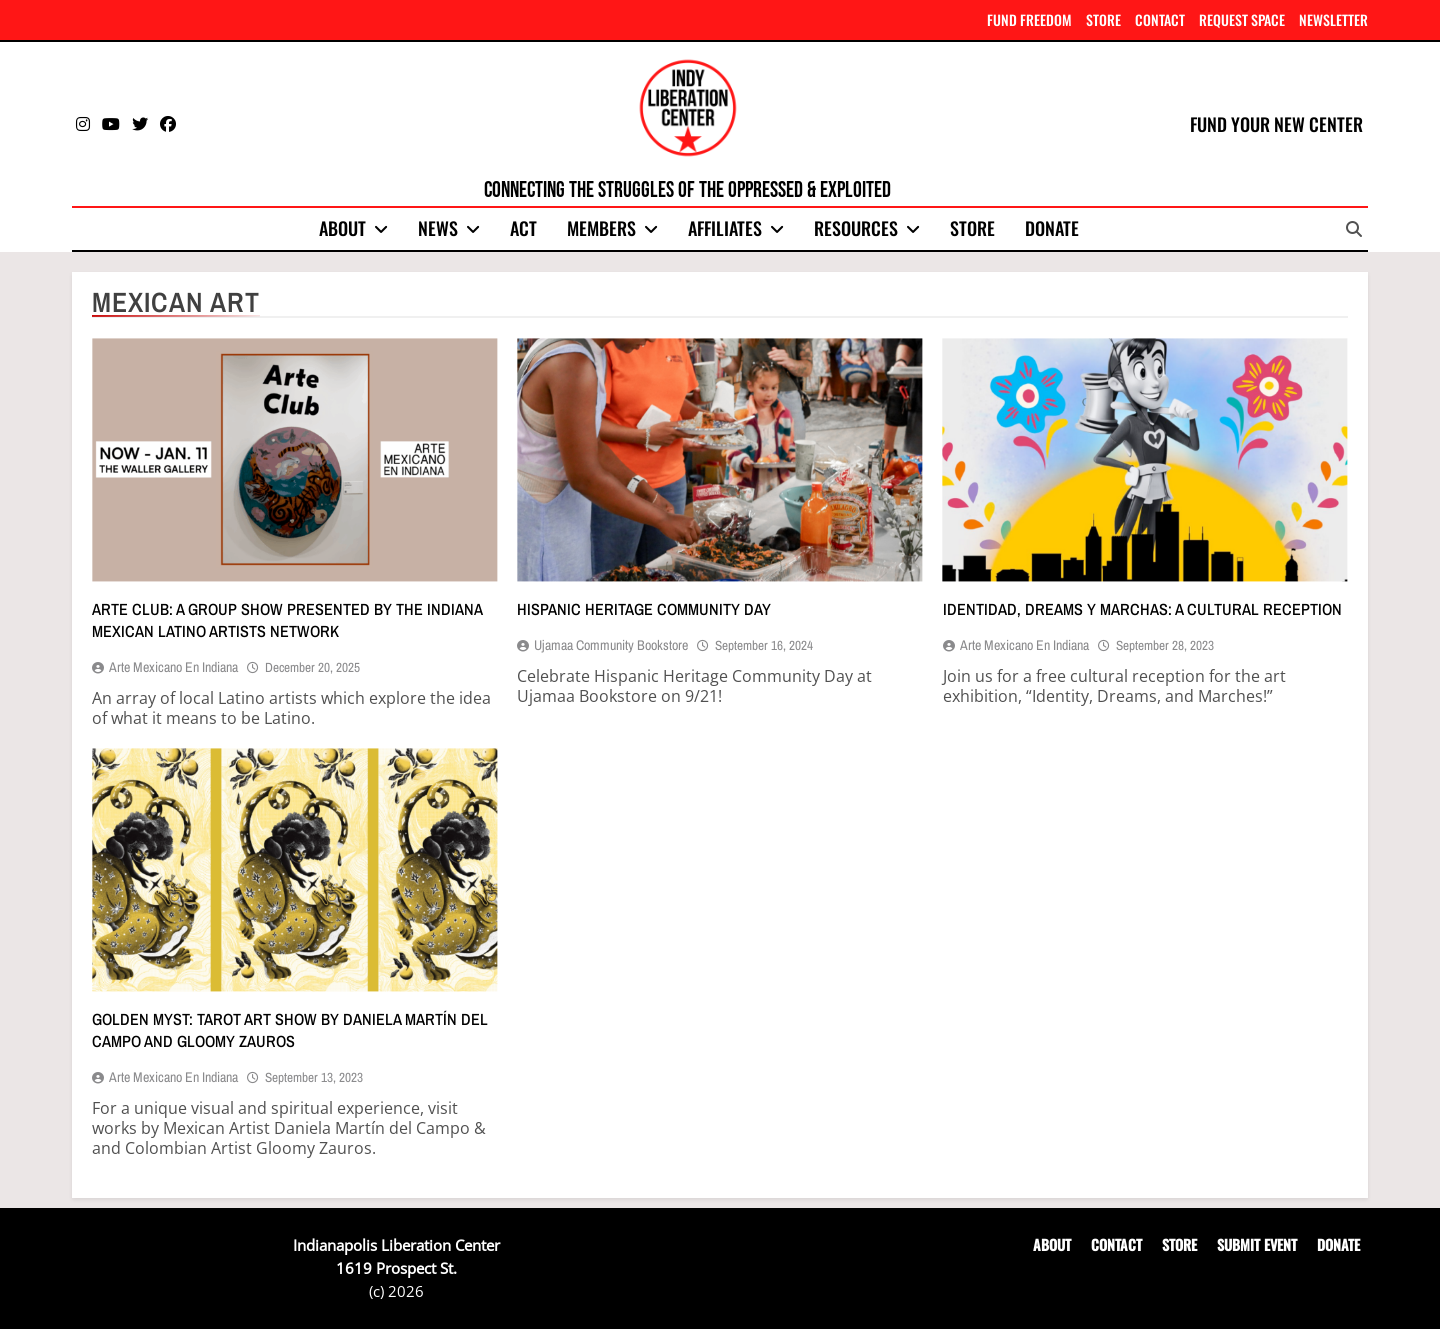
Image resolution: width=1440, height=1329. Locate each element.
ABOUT (1052, 1244)
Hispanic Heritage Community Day (644, 609)
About (342, 228)
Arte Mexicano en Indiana (173, 667)
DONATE (1338, 1244)
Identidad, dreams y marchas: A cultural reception (1142, 609)
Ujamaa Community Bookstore (611, 645)
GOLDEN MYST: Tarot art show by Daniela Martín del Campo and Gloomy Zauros (290, 1030)
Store (972, 228)
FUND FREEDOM (1029, 19)
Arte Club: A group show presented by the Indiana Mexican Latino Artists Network (287, 620)
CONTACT (1160, 19)
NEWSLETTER (1333, 19)
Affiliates (725, 228)
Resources (856, 228)
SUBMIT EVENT (1257, 1244)
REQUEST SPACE (1242, 19)
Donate (1052, 228)
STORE (1103, 19)
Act (523, 228)
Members (601, 228)
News (438, 228)
